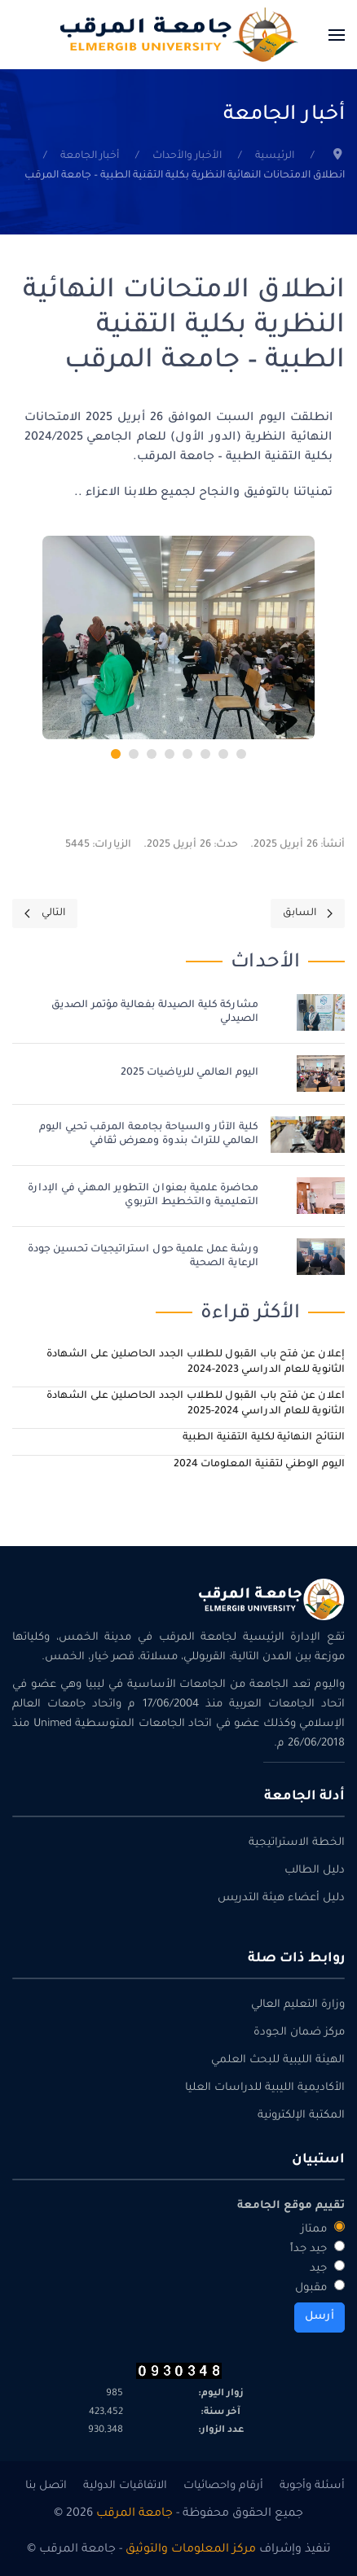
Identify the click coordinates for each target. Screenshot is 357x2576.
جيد (327, 2267)
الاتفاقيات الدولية (125, 2486)
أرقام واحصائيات (223, 2486)
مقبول (320, 2287)
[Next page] (44, 913)
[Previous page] (308, 913)
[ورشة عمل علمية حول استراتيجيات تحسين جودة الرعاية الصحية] (321, 1257)
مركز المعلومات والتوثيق (191, 2549)
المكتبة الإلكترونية (301, 2115)
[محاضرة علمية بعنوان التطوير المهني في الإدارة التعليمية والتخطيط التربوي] (321, 1196)
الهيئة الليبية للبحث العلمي (278, 2060)
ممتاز (323, 2228)
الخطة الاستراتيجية (297, 1843)
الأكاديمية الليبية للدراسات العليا (265, 2088)
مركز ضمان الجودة (299, 2032)
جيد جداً (317, 2248)
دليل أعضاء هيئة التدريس (281, 1898)
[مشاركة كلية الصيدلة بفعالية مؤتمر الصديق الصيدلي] (321, 1013)
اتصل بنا (46, 2486)
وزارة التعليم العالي (298, 2005)
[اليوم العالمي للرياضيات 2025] (321, 1074)
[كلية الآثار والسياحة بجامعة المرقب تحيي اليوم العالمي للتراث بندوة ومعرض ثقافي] (308, 1135)
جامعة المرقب (134, 2514)
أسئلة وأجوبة (312, 2486)
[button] (336, 34)
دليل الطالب (314, 1870)
